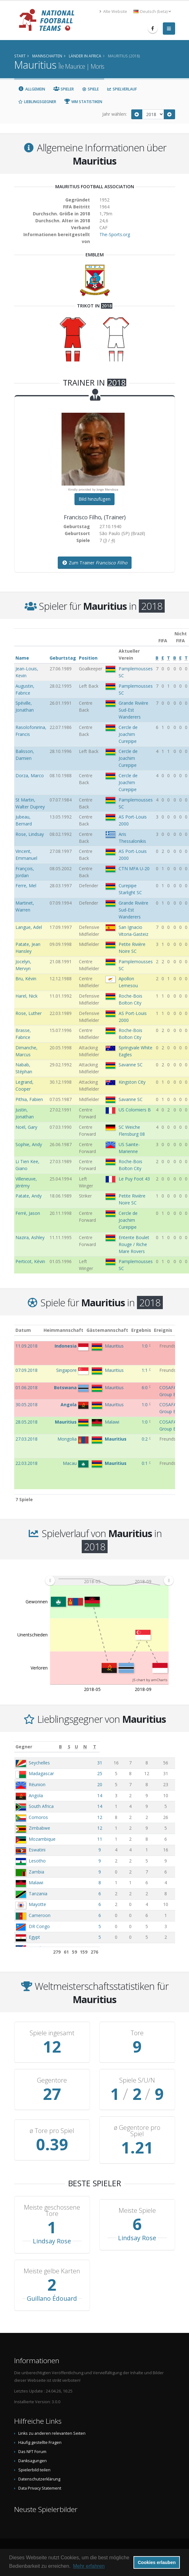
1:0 (145, 1346)
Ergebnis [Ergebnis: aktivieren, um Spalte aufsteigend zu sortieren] (146, 1330)
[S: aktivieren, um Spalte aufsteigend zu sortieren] (127, 1747)
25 (113, 1773)
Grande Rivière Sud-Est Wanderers (133, 710)
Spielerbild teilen (34, 2470)
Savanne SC (131, 1065)
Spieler (63, 89)
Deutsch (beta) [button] (152, 11)
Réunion (37, 1784)
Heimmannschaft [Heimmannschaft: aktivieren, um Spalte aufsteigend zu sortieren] (69, 1330)
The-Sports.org (114, 234)
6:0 (145, 1387)
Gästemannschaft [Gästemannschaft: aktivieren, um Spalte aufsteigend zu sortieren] (112, 1330)
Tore (137, 2033)
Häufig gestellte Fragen (40, 2442)
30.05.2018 (26, 1404)
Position (88, 658)
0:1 (145, 1463)
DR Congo (39, 1926)
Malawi (36, 1882)
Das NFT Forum (32, 2451)
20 (113, 1784)
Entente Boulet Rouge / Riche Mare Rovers (134, 1244)
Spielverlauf (122, 89)
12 (113, 1817)
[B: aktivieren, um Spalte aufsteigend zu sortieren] (114, 1747)
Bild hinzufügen (94, 499)
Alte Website (113, 11)
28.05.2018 (26, 1422)
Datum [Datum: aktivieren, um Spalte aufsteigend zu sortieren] (23, 1330)
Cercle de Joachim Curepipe (128, 734)
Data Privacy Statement (39, 2488)
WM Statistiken (83, 101)
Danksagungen (32, 2460)
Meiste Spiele (137, 2210)
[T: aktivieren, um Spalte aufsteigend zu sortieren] (167, 1747)
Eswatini (37, 1850)
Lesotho (37, 1861)
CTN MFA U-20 (134, 868)
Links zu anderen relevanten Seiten (52, 2433)
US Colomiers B (135, 1110)
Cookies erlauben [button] (157, 2562)
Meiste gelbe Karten (52, 2271)
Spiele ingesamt (52, 2033)
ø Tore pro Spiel (52, 2131)
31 (113, 1763)
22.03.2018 (26, 1463)
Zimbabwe (39, 1828)
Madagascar (41, 1773)
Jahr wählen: (114, 114)
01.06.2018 (26, 1387)
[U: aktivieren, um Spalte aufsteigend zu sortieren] (138, 1747)
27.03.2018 (26, 1439)
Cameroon (39, 1915)
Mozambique (42, 1839)
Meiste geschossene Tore (52, 2210)
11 (113, 1839)
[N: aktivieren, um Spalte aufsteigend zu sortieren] (151, 1747)
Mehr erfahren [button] (89, 2566)
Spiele (90, 89)
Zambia (36, 1872)
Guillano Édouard (52, 2298)
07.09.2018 (26, 1370)
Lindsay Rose (52, 2241)
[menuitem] (109, 1580)
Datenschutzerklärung (39, 2479)
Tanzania (38, 1894)
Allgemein (31, 89)
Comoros (38, 1817)
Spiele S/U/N (137, 2080)
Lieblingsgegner (37, 101)
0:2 (145, 1439)
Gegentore (52, 2080)
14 (113, 1795)
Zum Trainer (94, 563)
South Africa (41, 1806)
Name (22, 658)
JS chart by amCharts (150, 1679)
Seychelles (39, 1763)
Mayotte (37, 1904)
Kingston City (132, 1082)
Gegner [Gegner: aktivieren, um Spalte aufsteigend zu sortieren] (23, 1747)
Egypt (34, 1937)
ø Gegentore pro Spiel (137, 2130)
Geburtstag (63, 658)
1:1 (145, 1370)
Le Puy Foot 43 (134, 1179)
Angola (36, 1795)
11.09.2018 (26, 1346)
